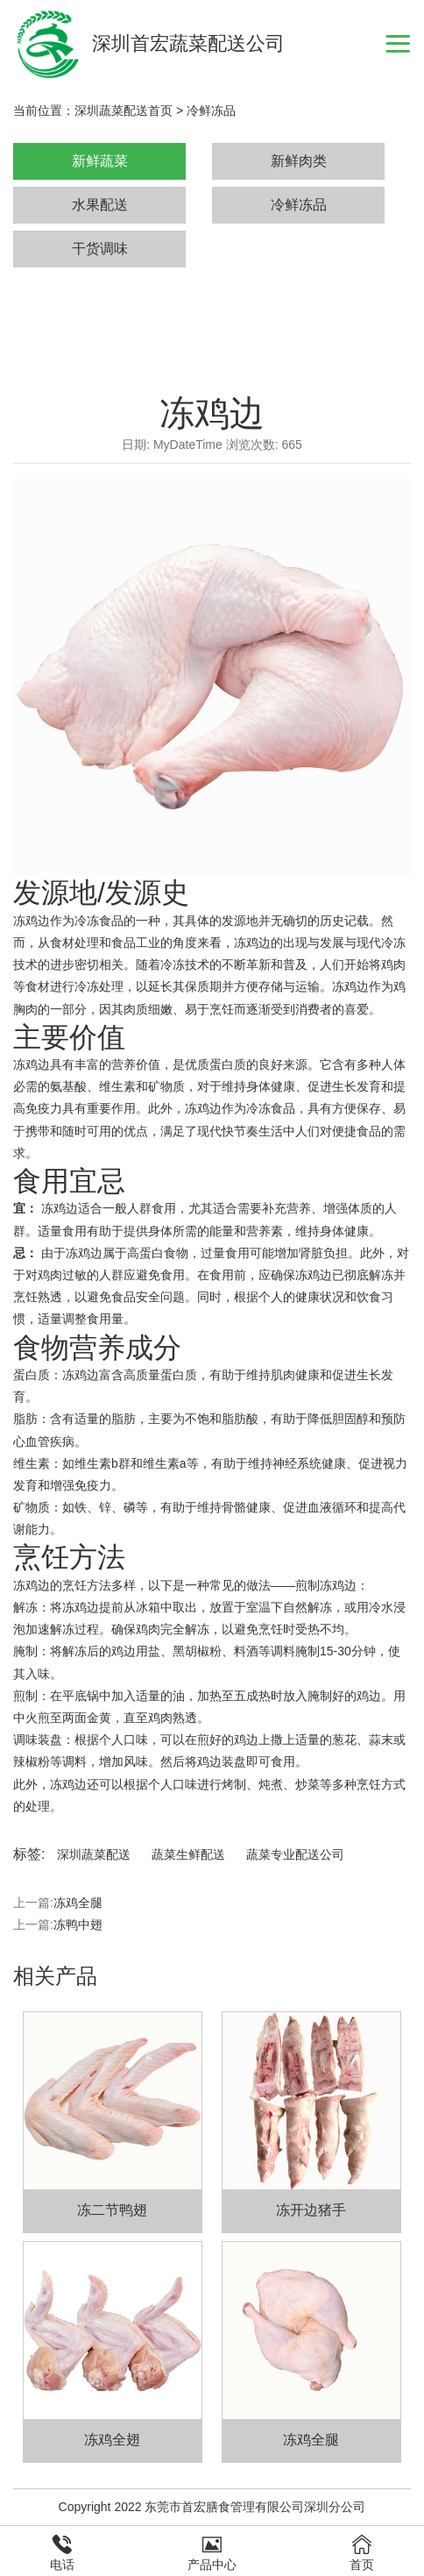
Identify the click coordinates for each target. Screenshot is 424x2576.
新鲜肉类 (299, 160)
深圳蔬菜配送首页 (123, 110)
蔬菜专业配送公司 (295, 1854)
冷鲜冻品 (211, 110)
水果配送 (100, 204)
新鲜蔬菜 (100, 160)
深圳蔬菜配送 (94, 1854)
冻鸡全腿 (77, 1903)
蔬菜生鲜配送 (188, 1854)
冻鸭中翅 (77, 1925)
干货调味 (100, 248)
